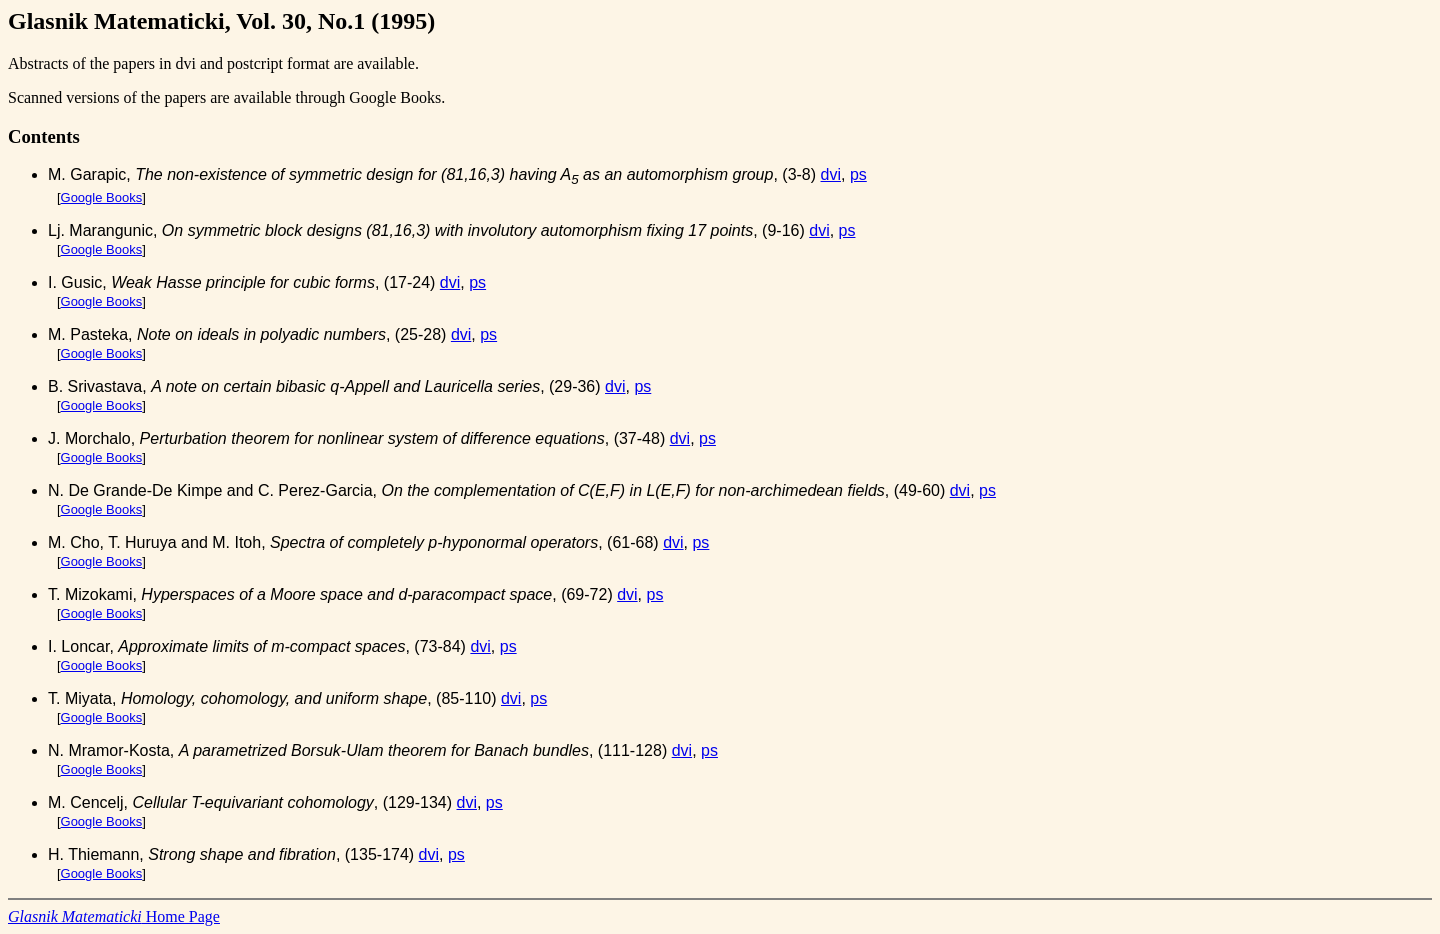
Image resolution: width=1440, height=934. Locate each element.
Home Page (114, 916)
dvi (831, 174)
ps (858, 174)
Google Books (102, 197)
